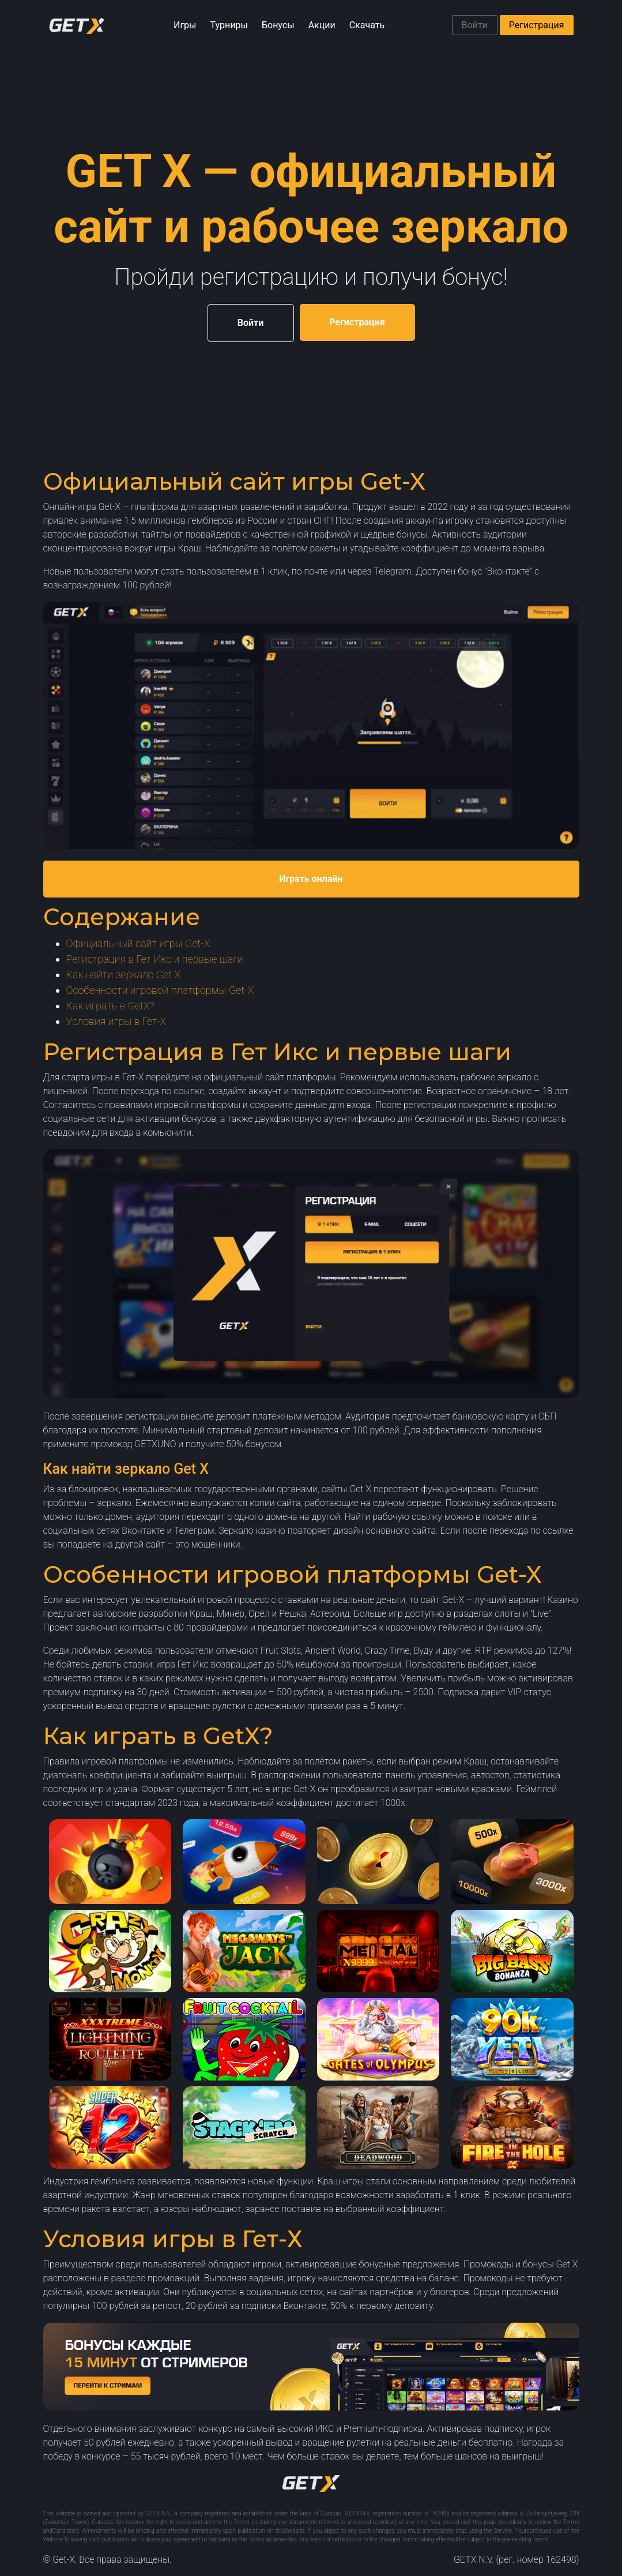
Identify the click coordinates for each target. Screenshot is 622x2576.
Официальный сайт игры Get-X (138, 943)
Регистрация (536, 25)
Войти (475, 25)
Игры (185, 25)
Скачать (366, 25)
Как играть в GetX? (110, 1006)
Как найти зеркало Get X (123, 974)
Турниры (229, 25)
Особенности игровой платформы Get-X (160, 990)
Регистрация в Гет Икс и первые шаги (154, 959)
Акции (321, 25)
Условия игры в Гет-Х (116, 1021)
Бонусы (278, 25)
